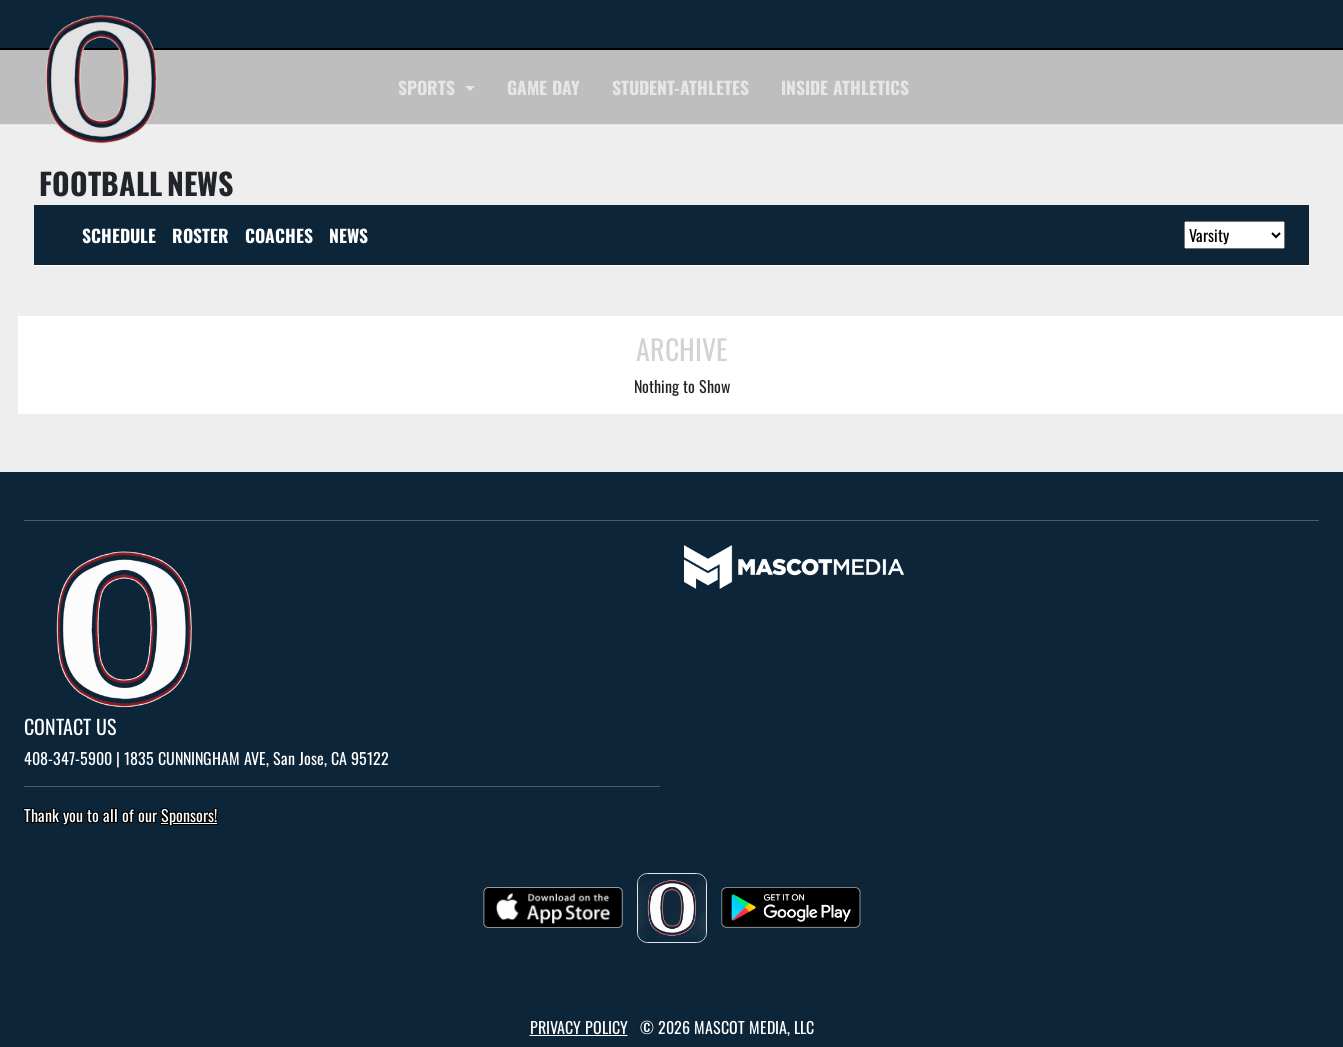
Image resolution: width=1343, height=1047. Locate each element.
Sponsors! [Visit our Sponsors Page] (189, 815)
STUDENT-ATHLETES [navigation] (680, 87)
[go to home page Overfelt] (101, 79)
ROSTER (200, 235)
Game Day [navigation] (543, 87)
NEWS (348, 235)
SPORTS (429, 87)
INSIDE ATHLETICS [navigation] (845, 87)
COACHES (279, 235)
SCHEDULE (119, 235)
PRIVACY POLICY (579, 1027)
